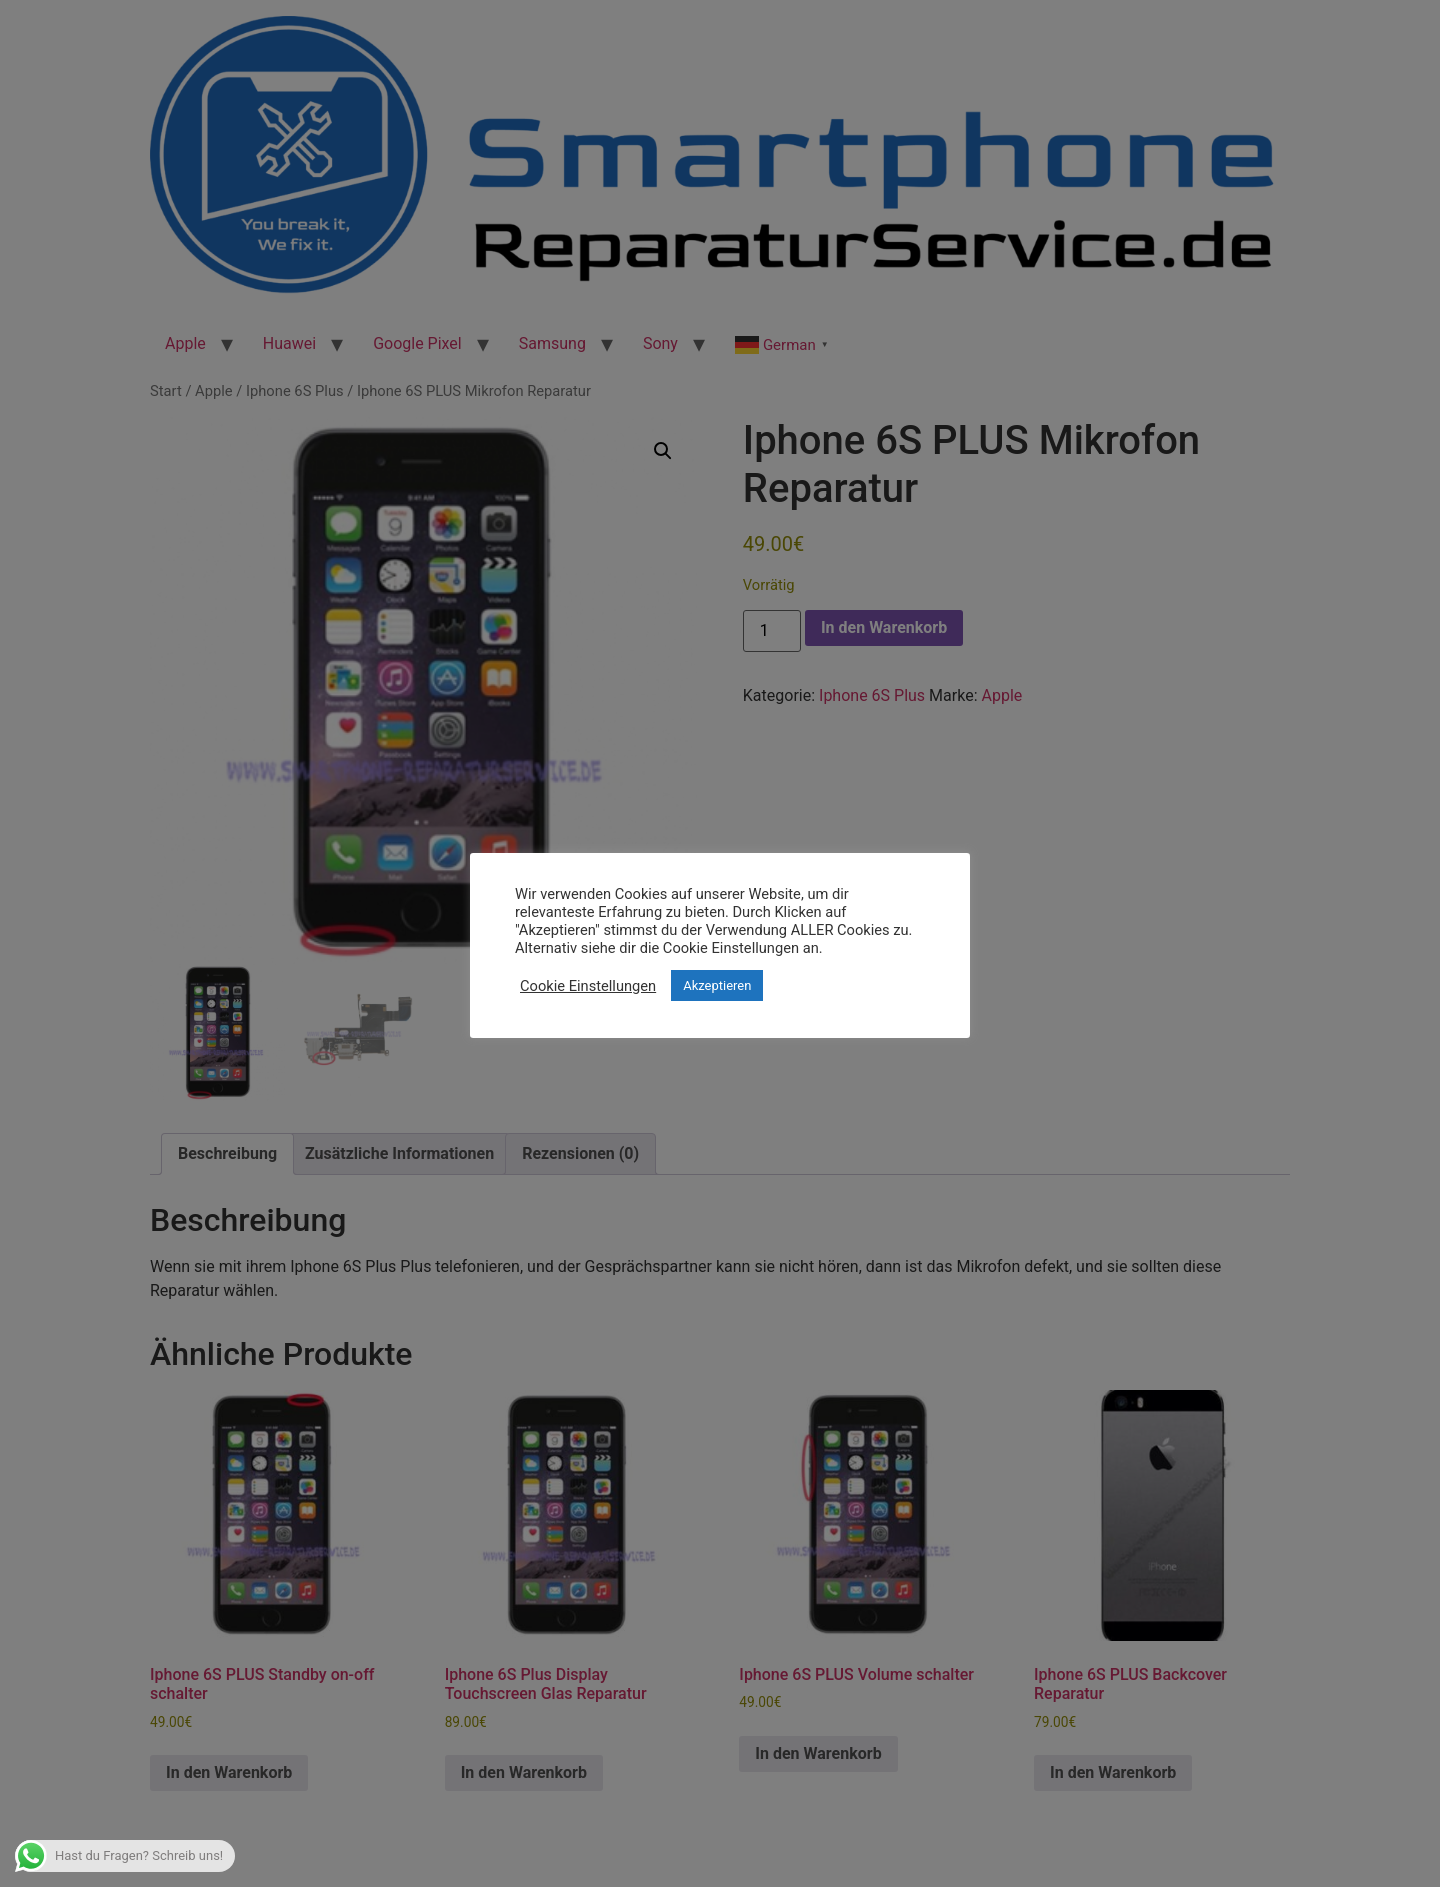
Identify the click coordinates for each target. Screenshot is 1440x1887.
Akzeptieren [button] (717, 985)
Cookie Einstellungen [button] (588, 986)
